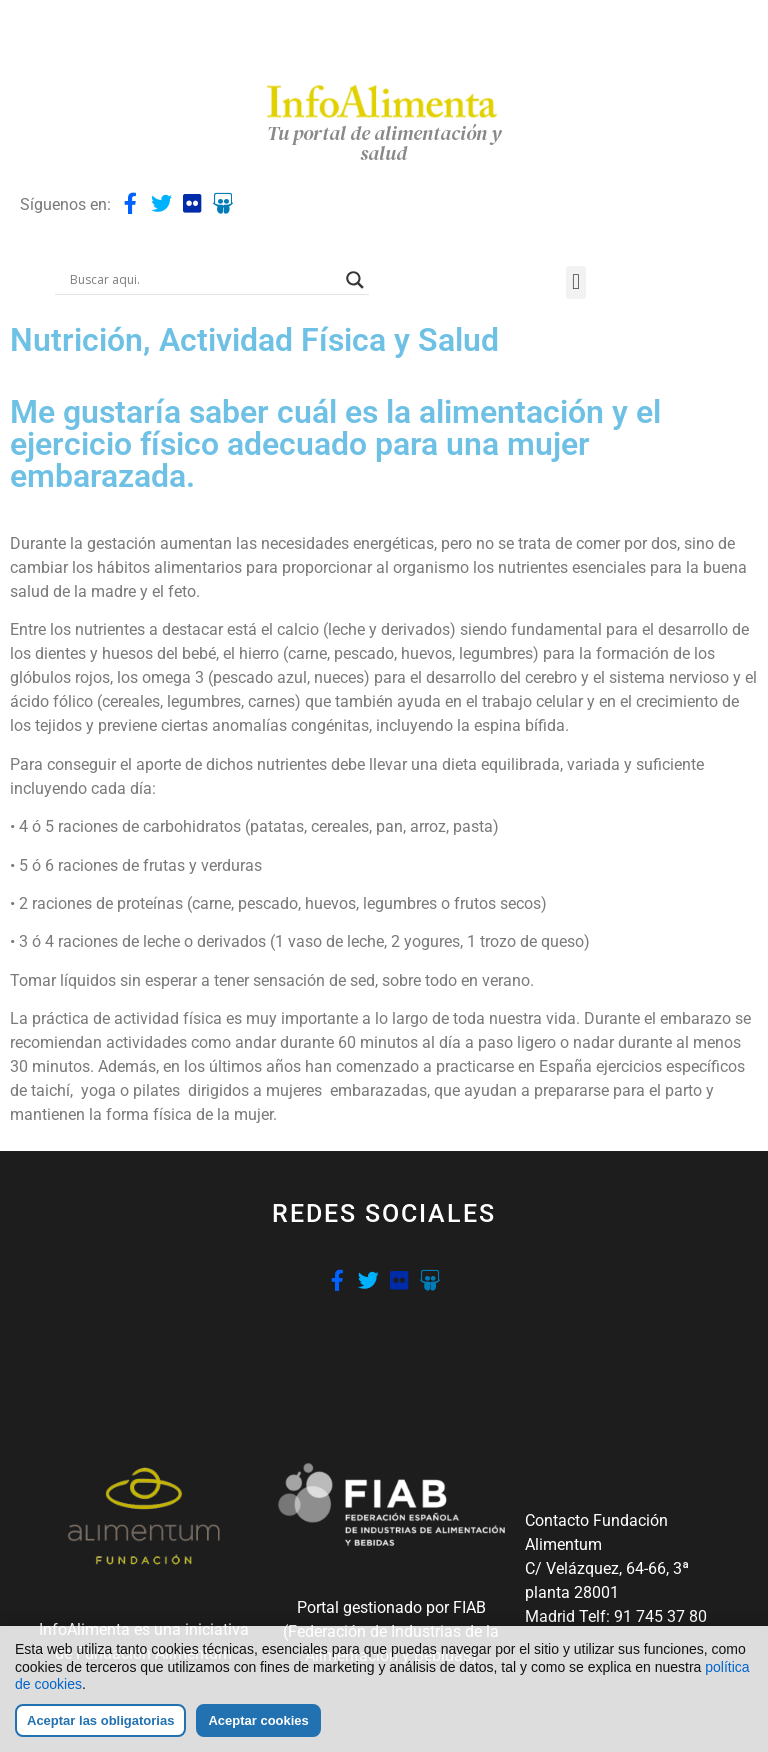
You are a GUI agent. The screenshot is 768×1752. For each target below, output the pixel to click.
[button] (575, 282)
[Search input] (203, 280)
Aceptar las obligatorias (100, 1720)
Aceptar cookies (258, 1720)
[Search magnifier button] (355, 280)
